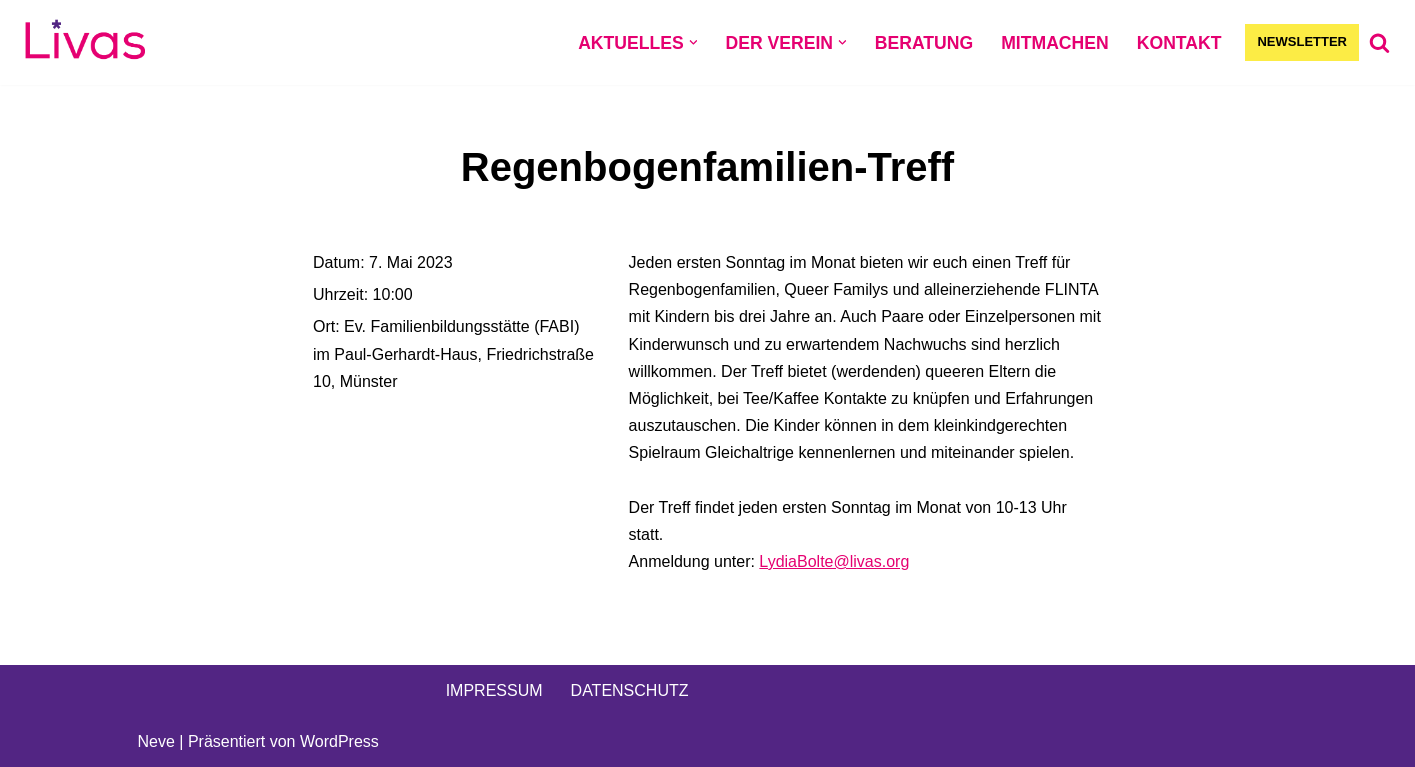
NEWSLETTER (1302, 41)
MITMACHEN (1055, 43)
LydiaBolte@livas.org (834, 561)
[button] (693, 42)
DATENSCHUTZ (630, 690)
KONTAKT (1179, 43)
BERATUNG (924, 43)
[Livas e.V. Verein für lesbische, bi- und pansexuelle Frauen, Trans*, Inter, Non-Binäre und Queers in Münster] (85, 42)
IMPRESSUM (494, 690)
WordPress (339, 741)
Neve (156, 741)
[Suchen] (1379, 42)
